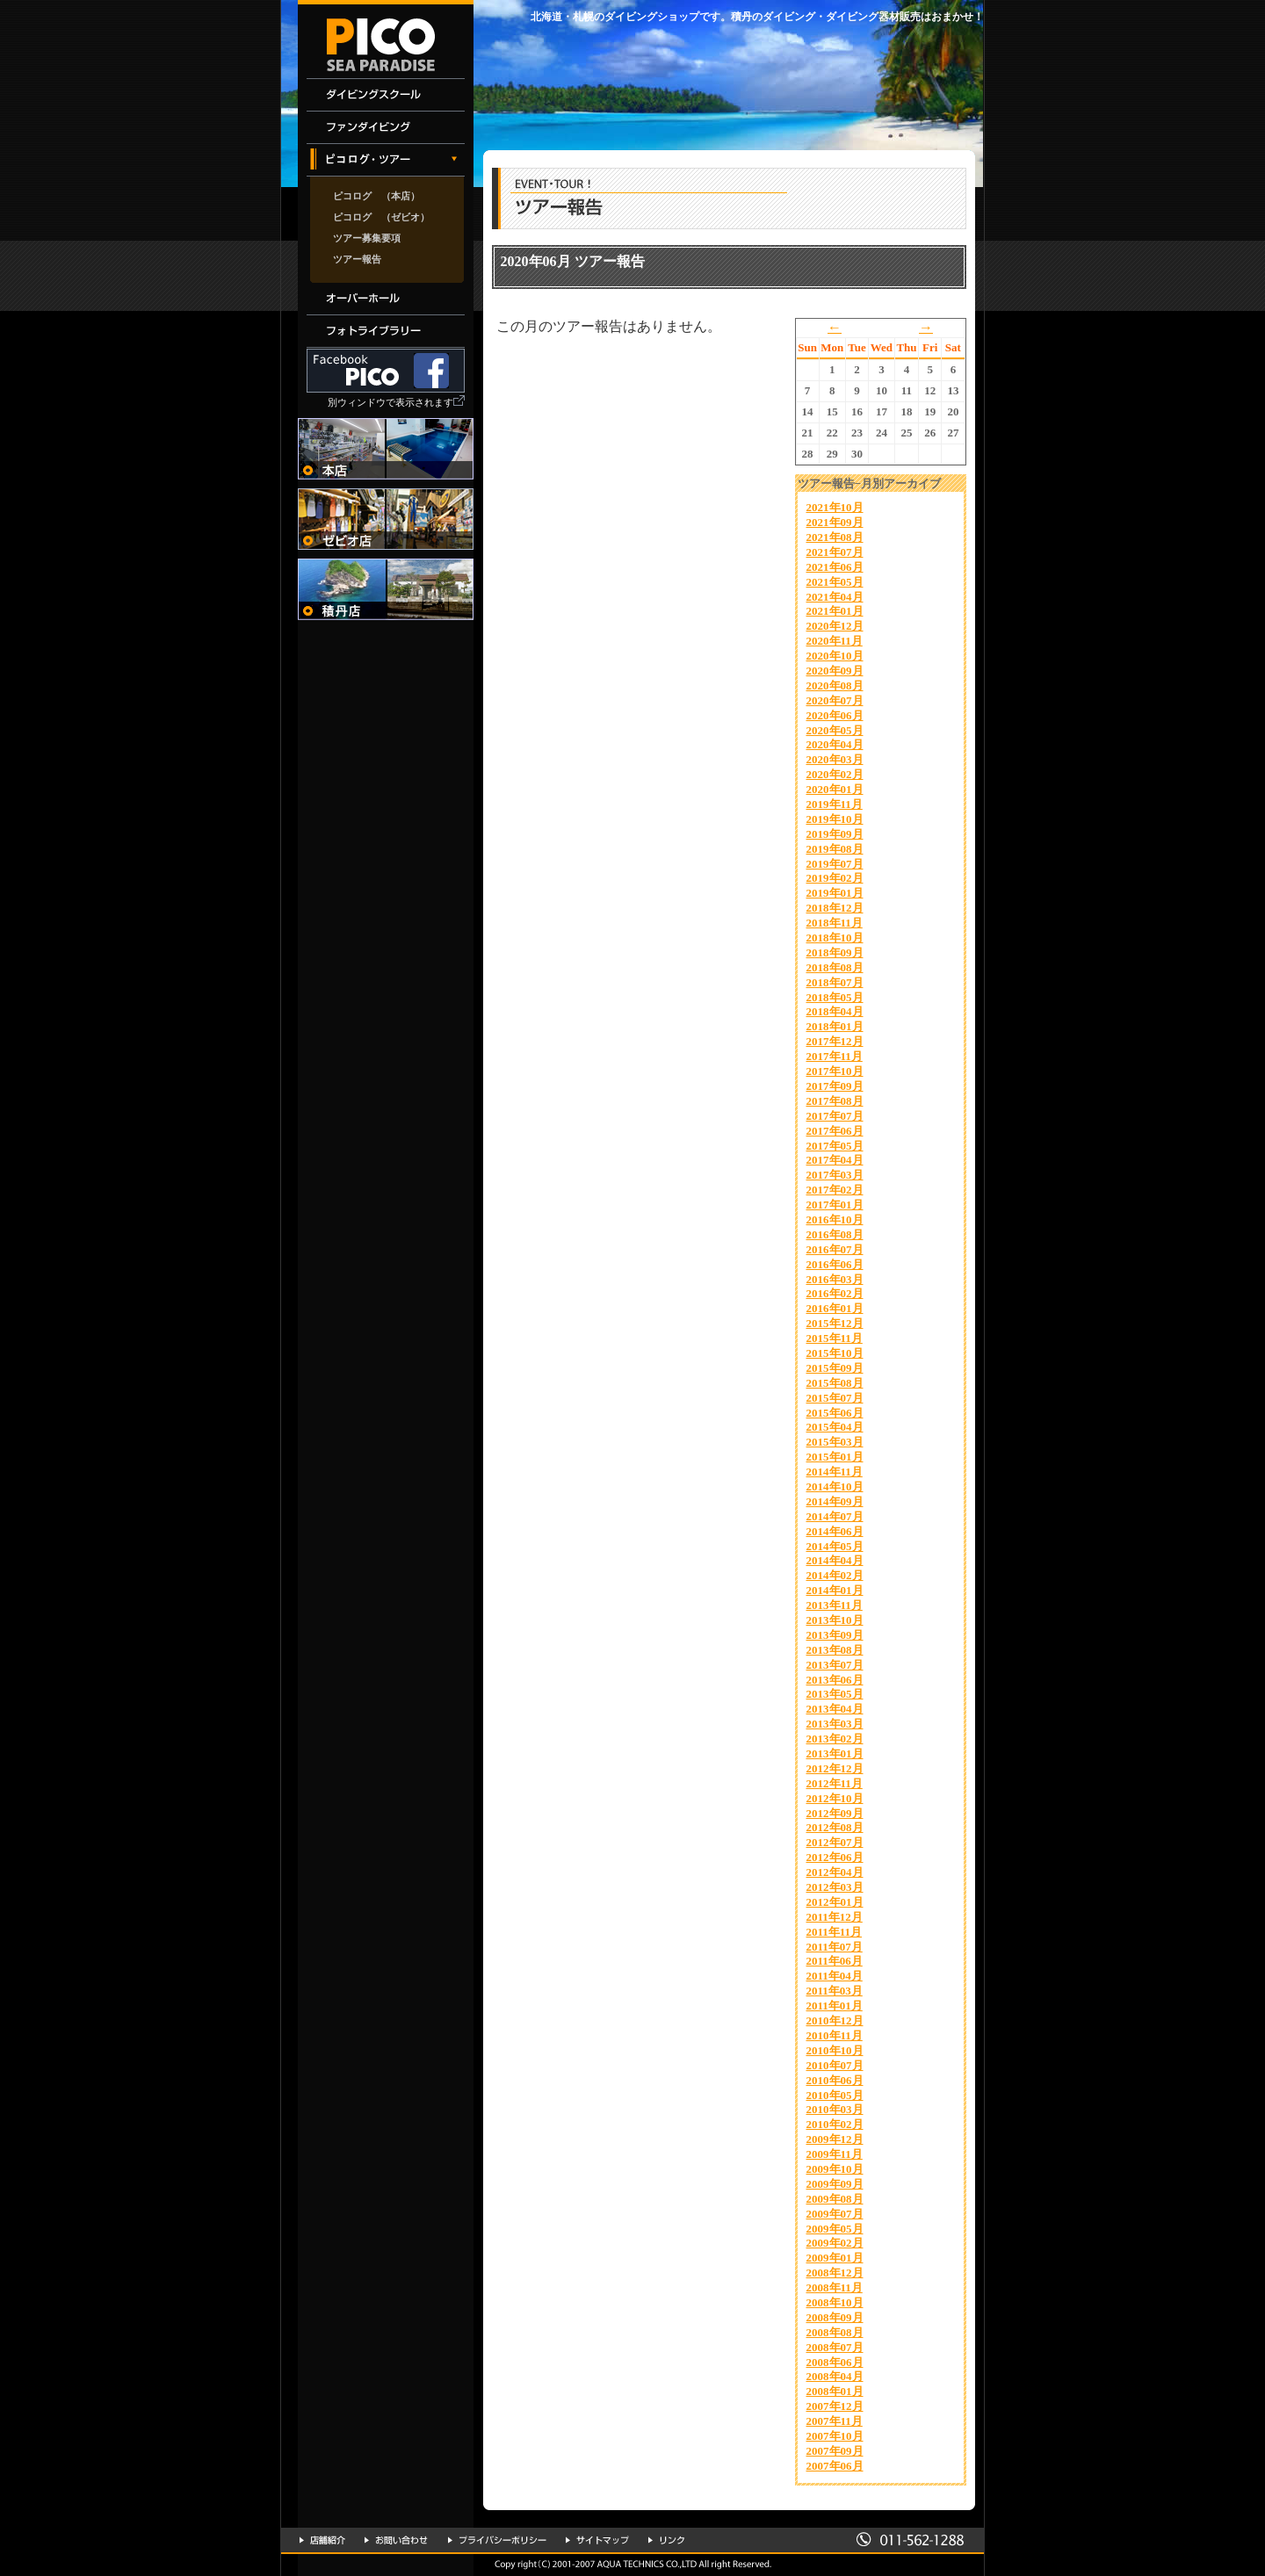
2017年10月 (835, 1071)
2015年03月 (835, 1441)
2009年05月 (835, 2228)
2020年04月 (835, 744)
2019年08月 (835, 848)
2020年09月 (835, 670)
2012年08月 (835, 1827)
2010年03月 (835, 2109)
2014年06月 (835, 1531)
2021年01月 (835, 610)
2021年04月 (835, 596)
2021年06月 (835, 567)
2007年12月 (835, 2406)
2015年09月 (835, 1368)
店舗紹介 (322, 2540)
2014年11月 (834, 1471)
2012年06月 (835, 1857)
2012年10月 (835, 1798)
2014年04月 (835, 1560)
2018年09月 (835, 952)
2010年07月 (835, 2065)
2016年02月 (835, 1293)
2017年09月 (835, 1086)
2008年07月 (835, 2347)
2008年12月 (835, 2272)
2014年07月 (835, 1516)
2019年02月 (835, 877)
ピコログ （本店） (376, 196)
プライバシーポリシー (497, 2540)
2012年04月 (835, 1872)
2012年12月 (835, 1768)
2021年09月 (835, 522)
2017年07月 (835, 1115)
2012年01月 (835, 1902)
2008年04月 (835, 2376)
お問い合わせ (397, 2540)
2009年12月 (835, 2139)
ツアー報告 (357, 259)
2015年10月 (835, 1353)
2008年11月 (834, 2287)
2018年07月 (835, 982)
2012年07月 (835, 1842)
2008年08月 (835, 2332)
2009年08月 (835, 2198)
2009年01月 (835, 2257)
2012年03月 (835, 1887)
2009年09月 (835, 2183)
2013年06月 (835, 1679)
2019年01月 (835, 892)
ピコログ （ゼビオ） (381, 217)
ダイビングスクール (386, 95)
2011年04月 (834, 1975)
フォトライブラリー (386, 331)
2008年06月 (835, 2362)
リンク (666, 2540)
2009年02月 (835, 2242)
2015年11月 (834, 1338)
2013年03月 (835, 1723)
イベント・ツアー (386, 160)
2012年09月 (835, 1813)
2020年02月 (835, 774)
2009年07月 (835, 2213)
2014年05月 (835, 1546)
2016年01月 (835, 1308)
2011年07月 (834, 1946)
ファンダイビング (386, 128)
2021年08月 (835, 537)
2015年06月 (835, 1412)
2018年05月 (835, 997)
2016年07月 (835, 1249)
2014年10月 (835, 1486)
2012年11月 (834, 1783)
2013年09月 (835, 1635)
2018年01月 (835, 1026)
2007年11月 (834, 2421)
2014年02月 (835, 1575)
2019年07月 (835, 863)
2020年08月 (835, 685)
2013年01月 (835, 1753)
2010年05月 (835, 2095)
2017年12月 (835, 1041)
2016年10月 (835, 1219)
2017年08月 (835, 1101)
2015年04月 (835, 1426)
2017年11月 (834, 1056)
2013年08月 (835, 1649)
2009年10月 (835, 2169)
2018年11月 (834, 922)
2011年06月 (834, 1960)
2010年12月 (835, 2020)
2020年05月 (835, 730)
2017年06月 (835, 1130)
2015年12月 (835, 1323)
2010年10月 (835, 2050)
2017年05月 (835, 1145)
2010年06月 (835, 2080)
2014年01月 (835, 1590)
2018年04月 (835, 1011)
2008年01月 (835, 2391)
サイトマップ (597, 2540)
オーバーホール (386, 299)
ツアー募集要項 (367, 238)
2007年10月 (835, 2436)
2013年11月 (834, 1605)
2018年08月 (835, 967)
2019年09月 (835, 834)
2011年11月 (834, 1931)
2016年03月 (835, 1279)
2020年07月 (835, 700)
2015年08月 (835, 1382)
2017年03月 (835, 1174)
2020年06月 (835, 715)
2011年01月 (834, 2005)
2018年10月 (835, 937)
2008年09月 (835, 2317)
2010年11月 (834, 2035)
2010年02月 (835, 2124)
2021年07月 (835, 552)
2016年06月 (835, 1264)
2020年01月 (835, 789)
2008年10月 (835, 2302)
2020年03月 (835, 759)
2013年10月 (835, 1620)
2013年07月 (835, 1664)
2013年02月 (835, 1738)
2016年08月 (835, 1234)
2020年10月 (835, 655)
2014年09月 (835, 1501)
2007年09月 (835, 2450)
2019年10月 (835, 819)
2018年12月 (835, 907)
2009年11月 (834, 2154)
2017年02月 (835, 1189)
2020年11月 (834, 640)
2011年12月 (834, 1916)
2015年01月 (835, 1456)
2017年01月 (835, 1204)
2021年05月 (835, 581)
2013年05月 (835, 1693)
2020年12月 (835, 625)
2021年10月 (835, 507)
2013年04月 (835, 1708)
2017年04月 (835, 1159)
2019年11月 (834, 804)
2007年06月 (835, 2465)
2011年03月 (834, 1990)
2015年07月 (835, 1397)
